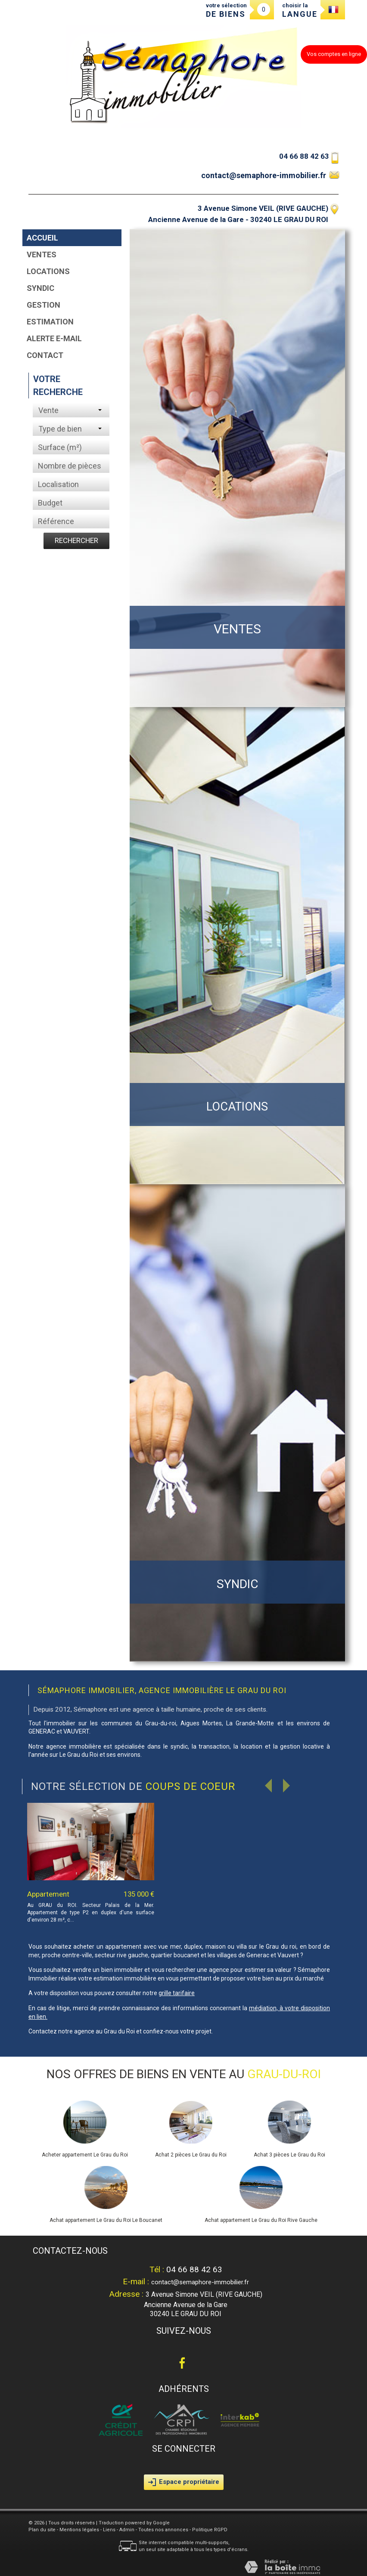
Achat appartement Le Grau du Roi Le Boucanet (106, 2220)
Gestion (43, 304)
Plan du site (42, 2530)
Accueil (42, 237)
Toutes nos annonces (163, 2530)
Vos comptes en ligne (334, 54)
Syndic (40, 288)
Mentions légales (79, 2530)
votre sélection (226, 10)
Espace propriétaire (183, 2482)
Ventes (41, 254)
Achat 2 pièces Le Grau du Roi (191, 2154)
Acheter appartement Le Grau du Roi (85, 2154)
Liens (109, 2530)
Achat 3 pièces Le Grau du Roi (289, 2154)
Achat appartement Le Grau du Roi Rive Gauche (261, 2220)
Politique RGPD (209, 2530)
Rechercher (76, 540)
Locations (48, 271)
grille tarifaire (177, 1993)
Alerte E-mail (54, 338)
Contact (45, 355)
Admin (126, 2530)
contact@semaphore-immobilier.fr (263, 175)
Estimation (50, 321)
